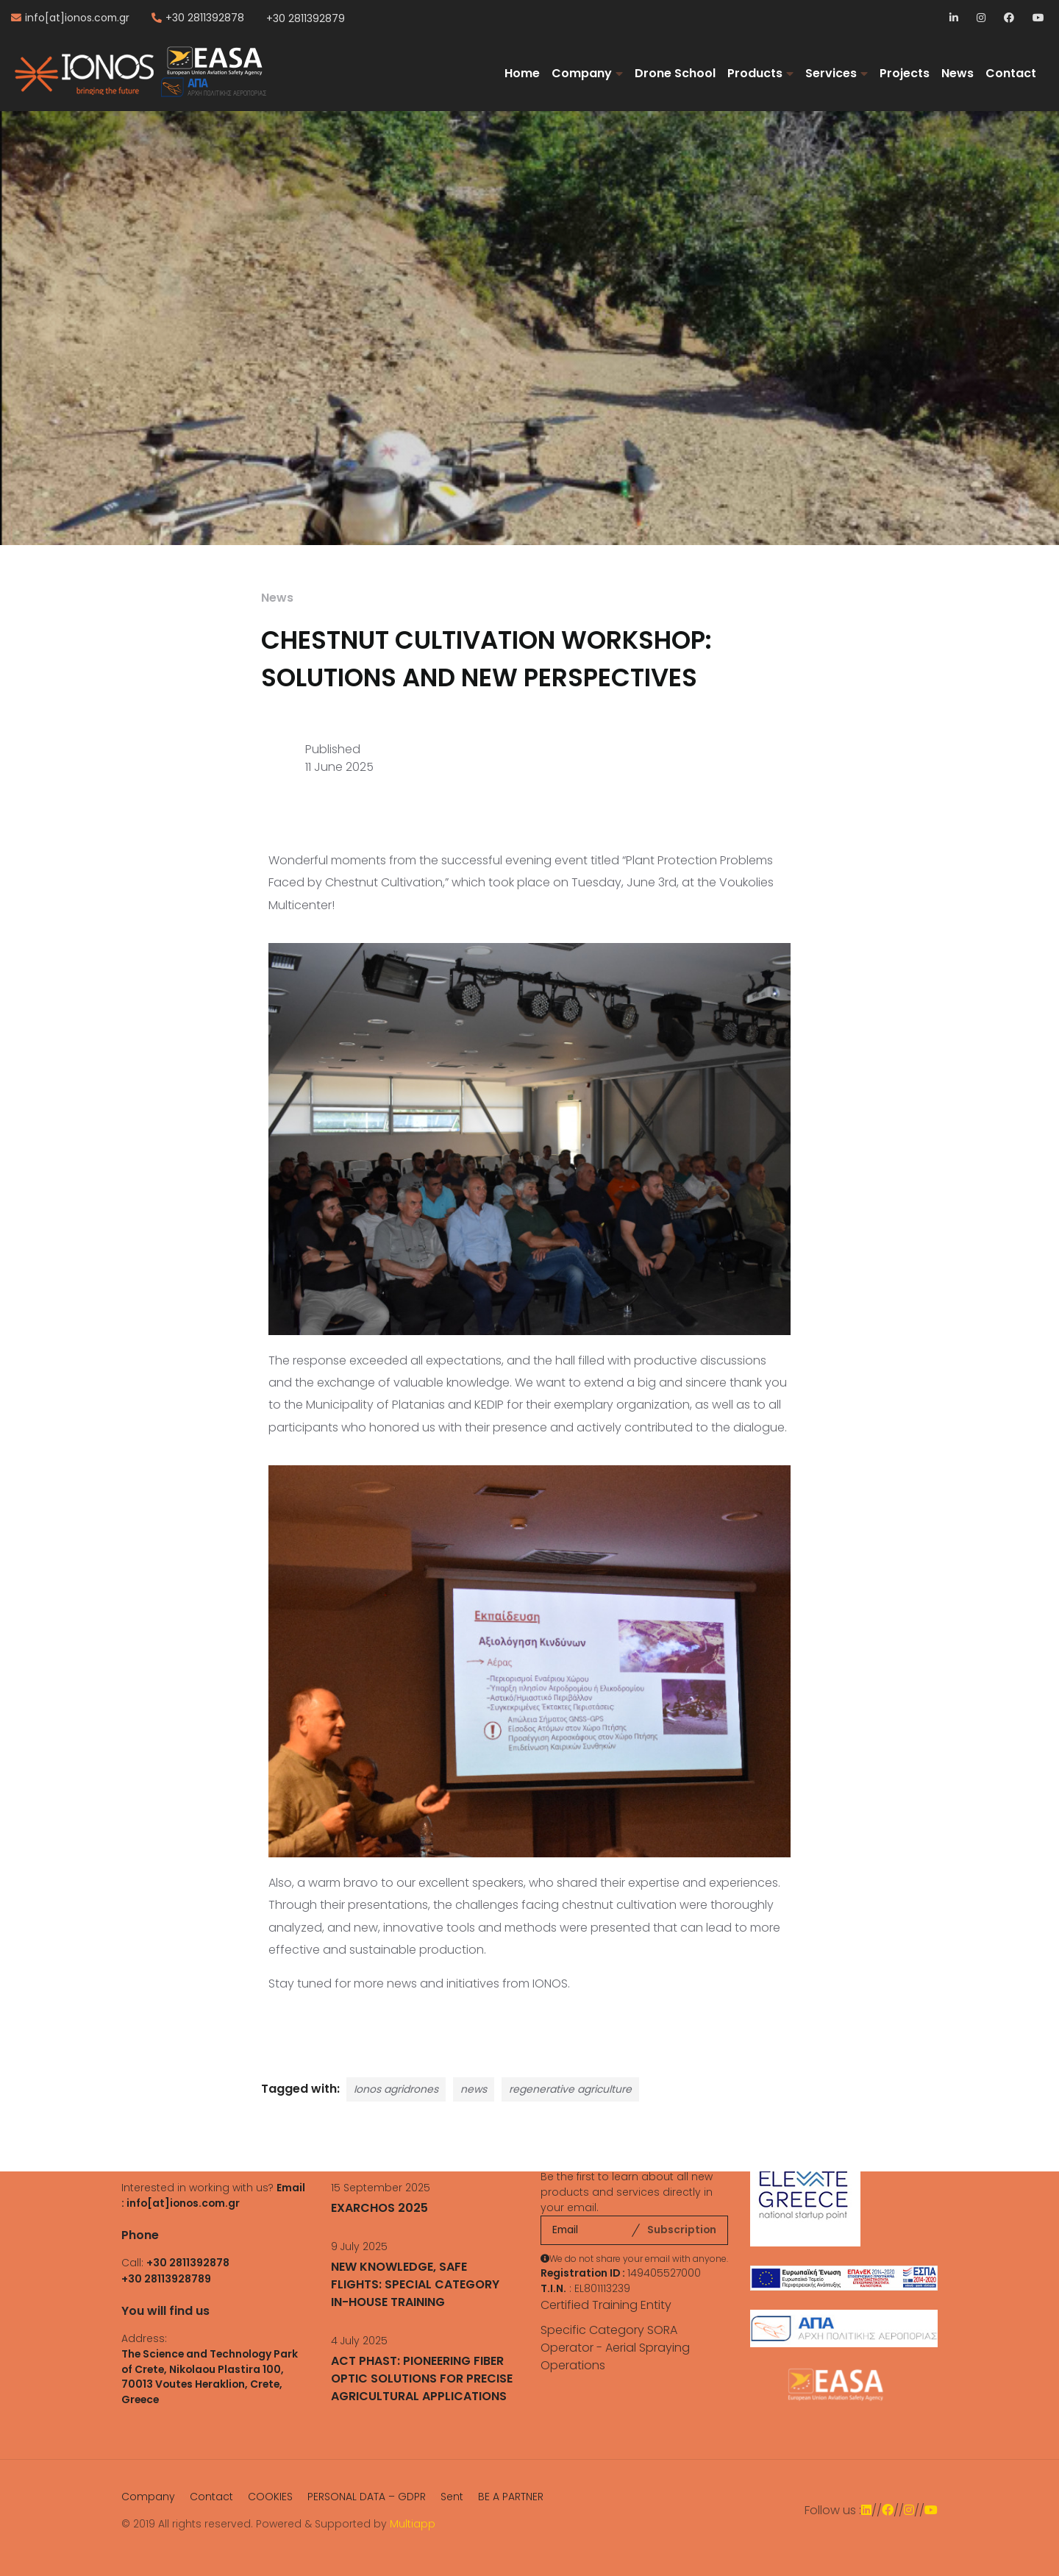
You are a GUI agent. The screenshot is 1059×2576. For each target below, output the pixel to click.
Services (831, 73)
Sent (452, 2496)
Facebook (1009, 18)
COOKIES (270, 2496)
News (957, 73)
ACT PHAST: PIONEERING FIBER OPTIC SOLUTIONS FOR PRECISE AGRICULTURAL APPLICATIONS (422, 2378)
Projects (905, 73)
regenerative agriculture (570, 2089)
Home (522, 73)
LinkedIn (954, 18)
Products (754, 73)
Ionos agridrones (396, 2089)
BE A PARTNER (510, 2496)
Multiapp (412, 2523)
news (473, 2089)
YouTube (1038, 18)
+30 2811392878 (204, 18)
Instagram (982, 18)
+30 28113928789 (166, 2278)
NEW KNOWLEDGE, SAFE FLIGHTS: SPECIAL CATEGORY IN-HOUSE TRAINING (415, 2284)
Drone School (675, 73)
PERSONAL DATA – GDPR (366, 2496)
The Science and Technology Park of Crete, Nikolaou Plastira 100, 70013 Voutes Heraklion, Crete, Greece (209, 2377)
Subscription (681, 2229)
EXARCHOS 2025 (379, 2207)
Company (582, 73)
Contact (1010, 73)
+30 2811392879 (305, 18)
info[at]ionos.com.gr (77, 18)
